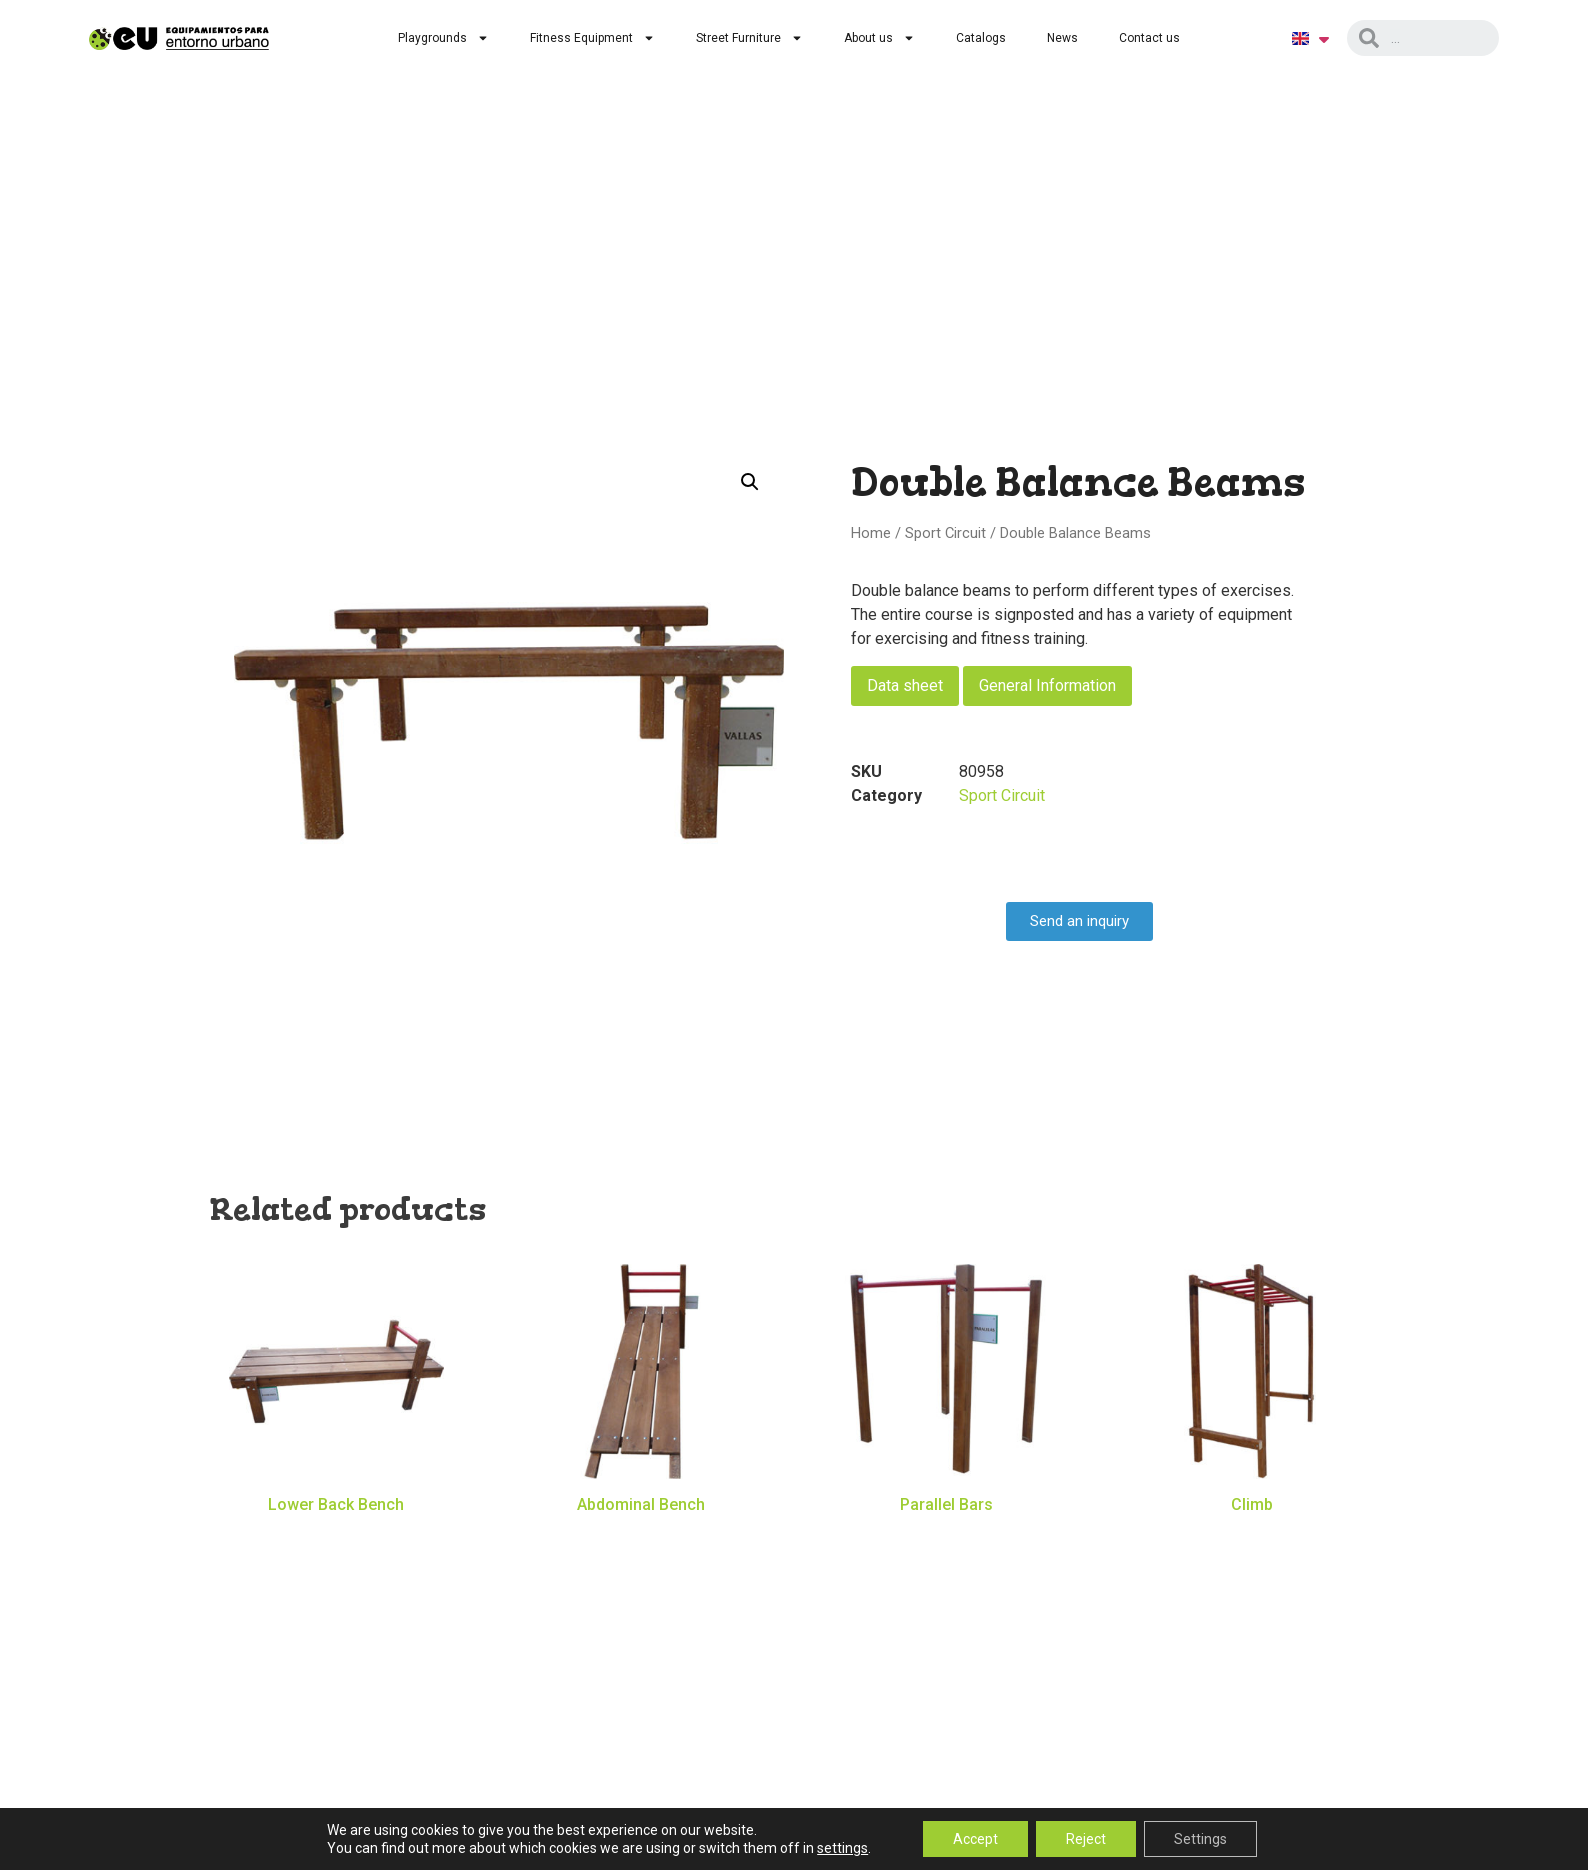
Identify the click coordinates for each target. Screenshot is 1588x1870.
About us (879, 38)
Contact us (1149, 38)
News (1062, 38)
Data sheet (905, 685)
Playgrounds (443, 38)
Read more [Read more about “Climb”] (1252, 1535)
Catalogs (981, 38)
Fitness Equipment (592, 38)
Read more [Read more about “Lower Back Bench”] (336, 1535)
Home (871, 533)
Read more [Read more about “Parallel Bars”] (947, 1535)
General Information (1047, 685)
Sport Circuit (945, 533)
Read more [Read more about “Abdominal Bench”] (641, 1535)
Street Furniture (749, 38)
